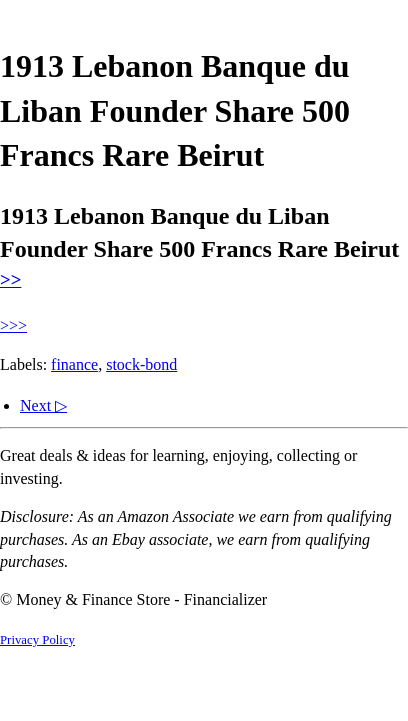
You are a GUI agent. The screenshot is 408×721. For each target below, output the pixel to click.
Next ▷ (43, 405)
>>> (13, 325)
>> (10, 279)
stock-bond (141, 364)
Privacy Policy (37, 640)
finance (74, 364)
